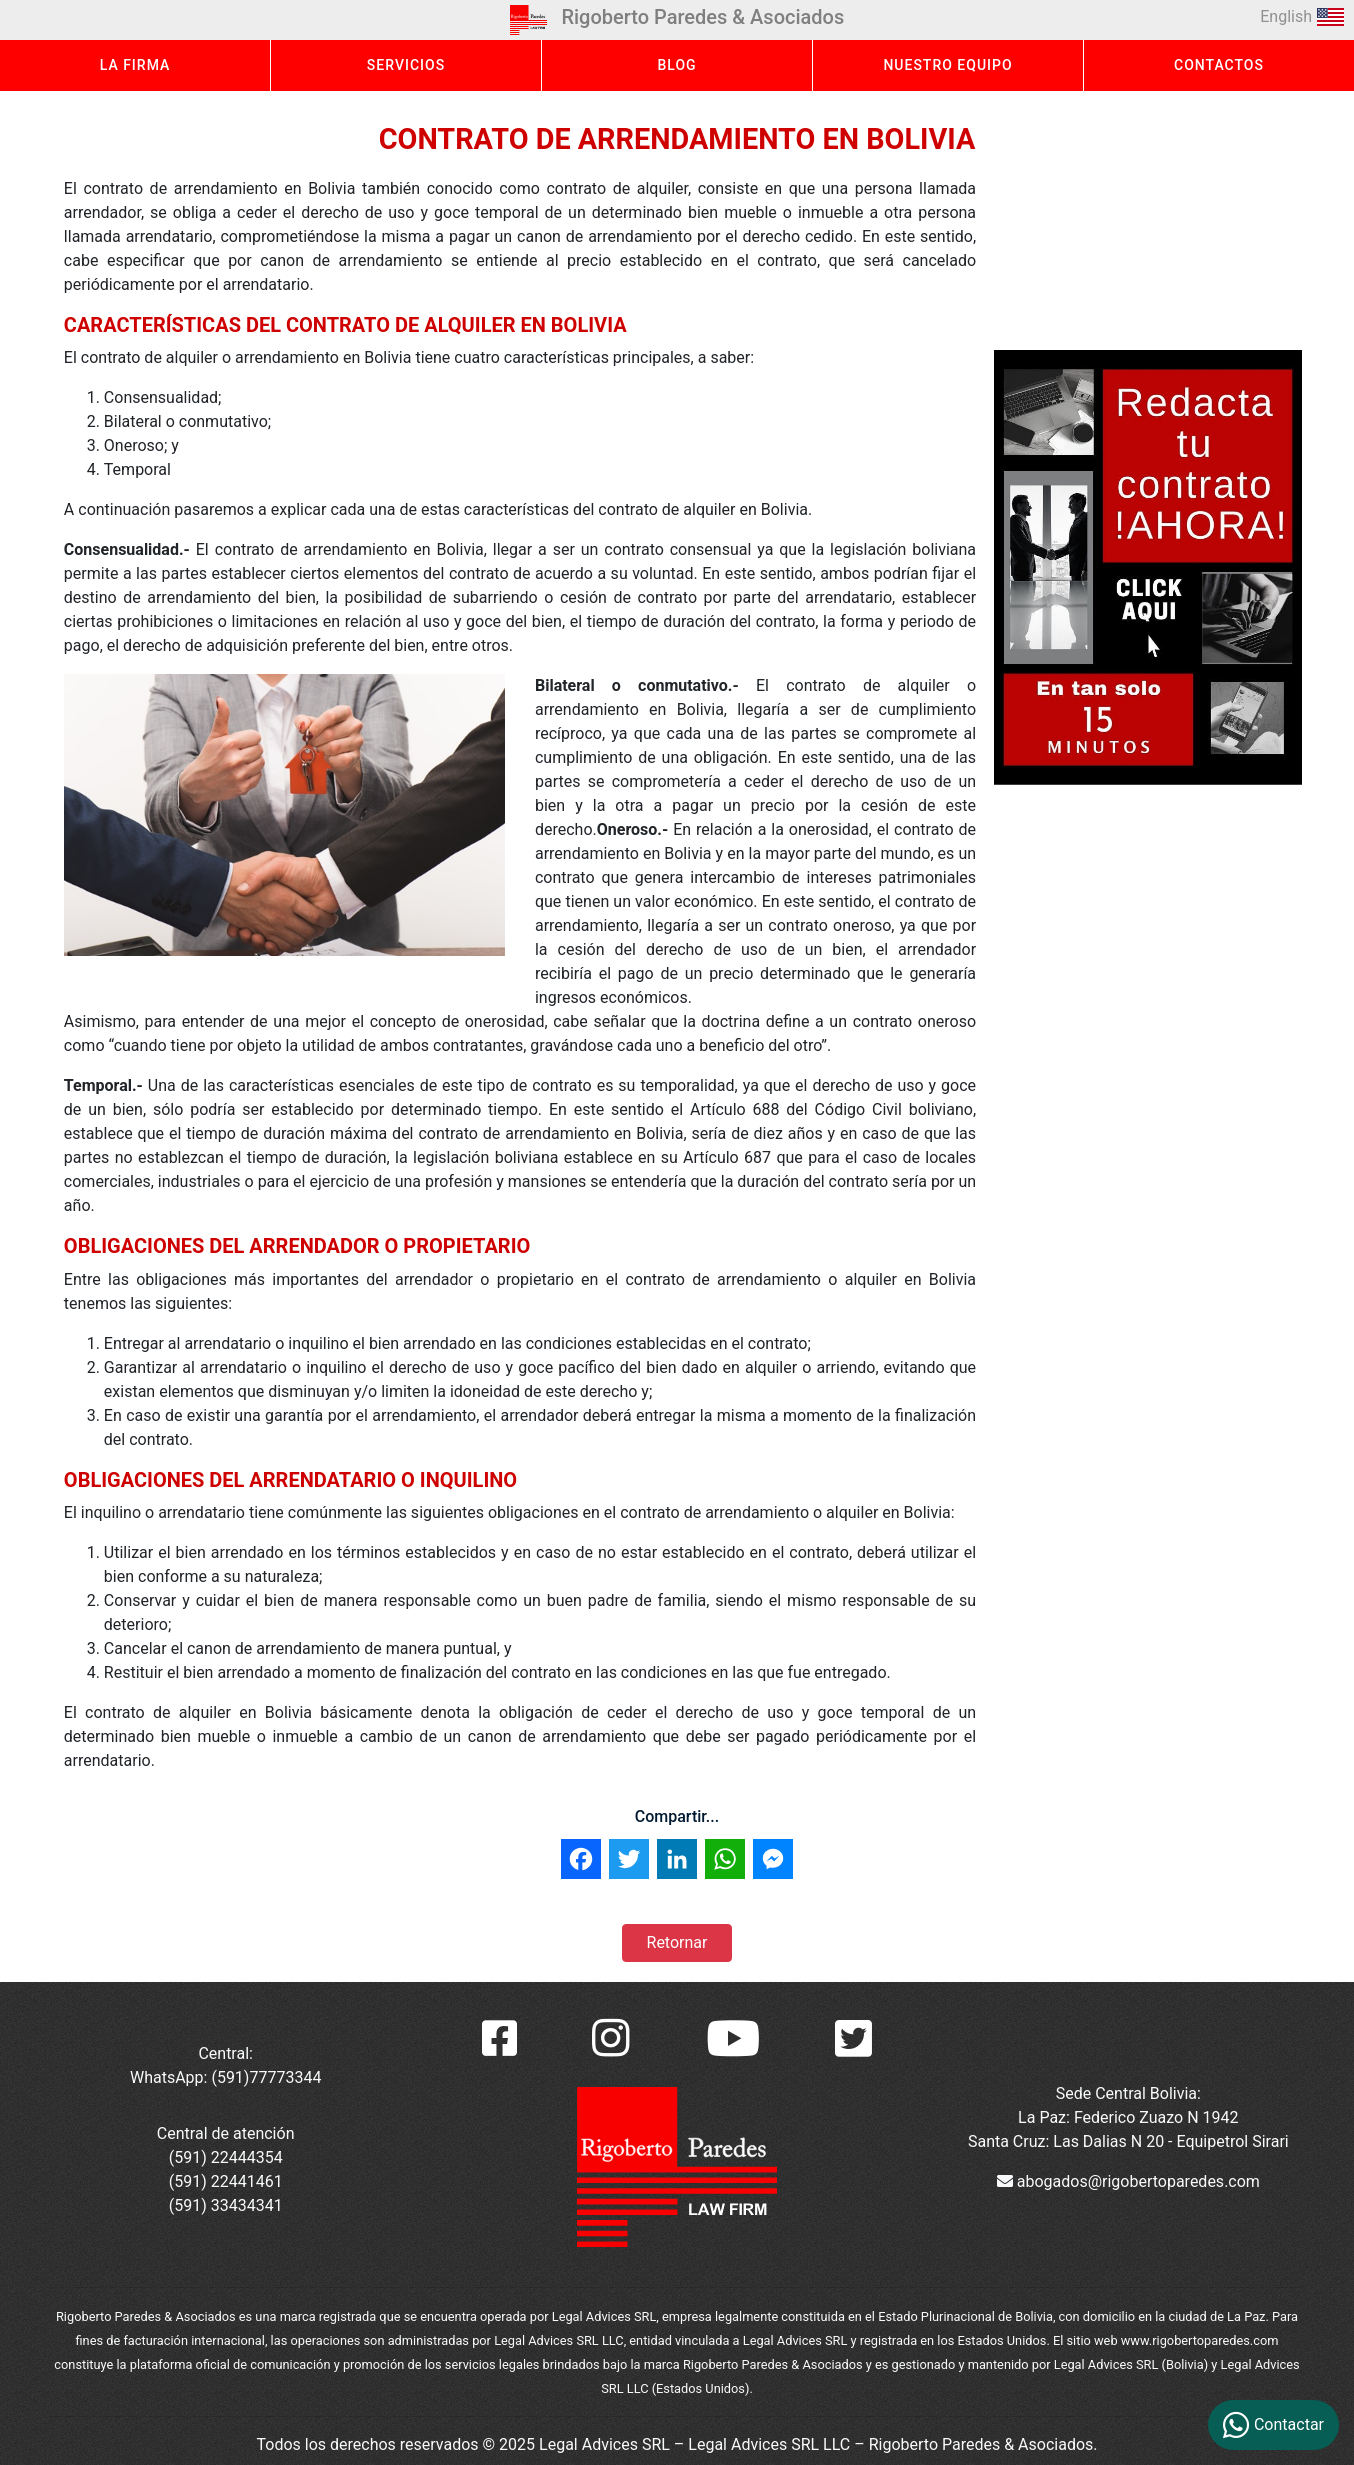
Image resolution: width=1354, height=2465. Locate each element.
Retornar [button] (677, 1942)
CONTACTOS (1219, 65)
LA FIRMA (135, 65)
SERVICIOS (406, 65)
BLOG (676, 65)
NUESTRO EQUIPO (947, 65)
